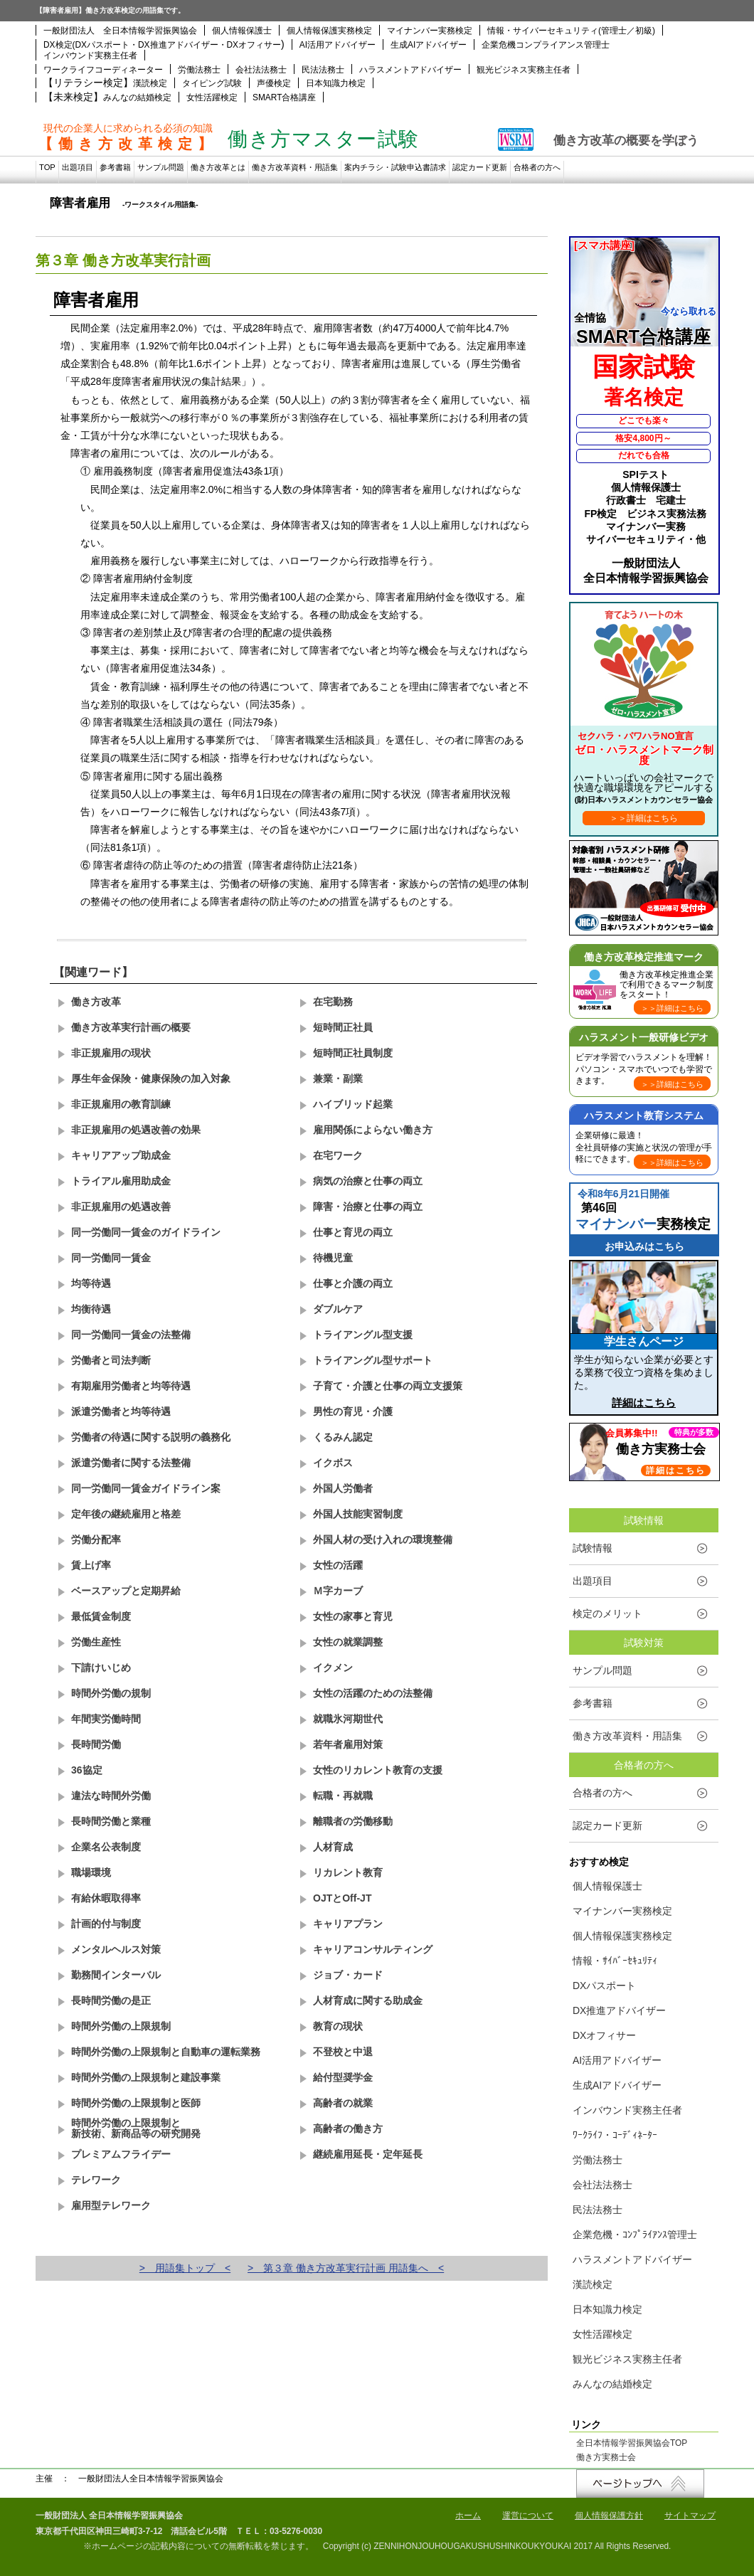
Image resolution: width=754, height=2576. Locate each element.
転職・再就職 (343, 1795)
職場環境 (91, 1872)
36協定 (86, 1770)
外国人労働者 (343, 1488)
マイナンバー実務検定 (429, 31)
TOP (47, 167)
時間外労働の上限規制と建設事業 (146, 2077)
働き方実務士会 (606, 2458)
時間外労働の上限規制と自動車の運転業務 (165, 2051)
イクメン (333, 1667)
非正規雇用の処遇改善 (121, 1206)
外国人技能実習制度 (358, 1514)
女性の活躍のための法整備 (372, 1693)
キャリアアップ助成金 (121, 1155)
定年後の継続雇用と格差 (126, 1514)
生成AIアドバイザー (429, 45)
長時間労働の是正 (111, 2000)
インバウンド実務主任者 (90, 55)
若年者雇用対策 (348, 1744)
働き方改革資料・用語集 (295, 167)
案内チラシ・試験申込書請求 (395, 167)
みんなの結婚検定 (137, 97)
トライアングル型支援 (363, 1334)
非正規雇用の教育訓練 (121, 1104)
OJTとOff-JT (342, 1898)
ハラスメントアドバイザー (410, 70)
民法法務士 (323, 70)
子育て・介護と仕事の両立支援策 (387, 1386)
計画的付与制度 (106, 1923)
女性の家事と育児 (353, 1616)
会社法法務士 (261, 70)
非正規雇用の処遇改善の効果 (136, 1129)
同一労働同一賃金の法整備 (131, 1334)
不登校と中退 (343, 2051)
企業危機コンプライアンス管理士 (546, 45)
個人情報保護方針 (609, 2516)
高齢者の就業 (343, 2103)
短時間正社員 (343, 1027)
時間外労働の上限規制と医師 (136, 2103)
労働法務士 (199, 70)
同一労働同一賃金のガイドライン (146, 1232)
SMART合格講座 (284, 97)
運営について (527, 2516)
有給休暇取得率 (106, 1898)
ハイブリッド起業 (353, 1104)
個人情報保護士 (242, 31)
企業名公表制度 (106, 1847)
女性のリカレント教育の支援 (377, 1770)
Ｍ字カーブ (338, 1590)
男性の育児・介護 (353, 1411)
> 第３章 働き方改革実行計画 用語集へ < (346, 2268)
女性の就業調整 (348, 1642)
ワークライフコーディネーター (103, 70)
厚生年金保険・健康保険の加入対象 (150, 1078)
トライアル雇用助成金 (121, 1181)
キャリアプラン (348, 1923)
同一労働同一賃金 (111, 1257)
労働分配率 (96, 1539)
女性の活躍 (338, 1565)
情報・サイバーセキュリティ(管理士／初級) (571, 31)
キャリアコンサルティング (372, 1949)
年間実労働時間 (106, 1718)
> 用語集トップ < (184, 2268)
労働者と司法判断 (111, 1360)
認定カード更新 (479, 167)
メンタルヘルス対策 (116, 1949)
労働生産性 (96, 1642)
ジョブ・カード (348, 1975)
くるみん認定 (343, 1437)
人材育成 (333, 1847)
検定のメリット (607, 1613)
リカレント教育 (348, 1872)
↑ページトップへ (640, 2483)
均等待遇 (91, 1283)
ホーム (468, 2516)
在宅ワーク (338, 1155)
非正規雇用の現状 (111, 1053)
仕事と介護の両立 (353, 1283)
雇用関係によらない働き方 (372, 1129)
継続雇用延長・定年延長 (368, 2154)
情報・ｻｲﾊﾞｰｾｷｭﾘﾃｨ (615, 1960)
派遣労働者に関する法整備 (131, 1462)
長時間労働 (96, 1744)
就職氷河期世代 (348, 1718)
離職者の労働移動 (353, 1821)
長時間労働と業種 (111, 1821)
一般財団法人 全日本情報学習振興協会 (120, 31)
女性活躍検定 (212, 97)
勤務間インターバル (116, 1975)
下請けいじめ (101, 1667)
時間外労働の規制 (111, 1693)
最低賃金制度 (101, 1616)
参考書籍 (115, 167)
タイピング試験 (212, 83)
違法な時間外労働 (111, 1795)
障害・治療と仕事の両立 (368, 1206)
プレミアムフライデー (121, 2154)
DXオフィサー (604, 2035)
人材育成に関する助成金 (368, 2000)
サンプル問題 (160, 167)
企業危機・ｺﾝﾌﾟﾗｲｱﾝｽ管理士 (635, 2234)
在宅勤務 (333, 1001)
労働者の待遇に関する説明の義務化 (150, 1437)
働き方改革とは (218, 167)
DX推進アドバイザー (619, 2010)
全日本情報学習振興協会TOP (631, 2443)
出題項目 (77, 167)
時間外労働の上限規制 (121, 2026)
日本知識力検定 (336, 83)
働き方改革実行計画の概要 (131, 1027)
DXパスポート (604, 1985)
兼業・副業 (338, 1078)
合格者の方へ (537, 167)
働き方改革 (96, 1001)
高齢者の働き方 (348, 2128)
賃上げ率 (91, 1565)
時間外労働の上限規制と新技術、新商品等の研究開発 (136, 2128)
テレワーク (96, 2179)
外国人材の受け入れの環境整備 (382, 1539)
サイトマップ (690, 2516)
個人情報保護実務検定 (329, 31)
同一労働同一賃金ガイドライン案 (146, 1488)
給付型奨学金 (343, 2077)
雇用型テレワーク (111, 2205)
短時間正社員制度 (353, 1053)
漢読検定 (150, 83)
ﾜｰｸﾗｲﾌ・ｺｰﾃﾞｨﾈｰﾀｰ (615, 2135)
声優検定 (274, 83)
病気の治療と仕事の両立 (368, 1181)
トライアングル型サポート (372, 1360)
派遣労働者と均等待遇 (121, 1411)
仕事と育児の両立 (353, 1232)
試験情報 (592, 1548)
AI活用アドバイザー (337, 45)
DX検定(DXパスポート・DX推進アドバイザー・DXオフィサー (162, 45)
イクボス (333, 1462)
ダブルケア (338, 1309)
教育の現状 (338, 2026)
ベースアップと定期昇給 (126, 1590)
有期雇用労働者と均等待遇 (131, 1386)
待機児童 (333, 1257)
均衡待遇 (91, 1309)
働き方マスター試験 (324, 139)
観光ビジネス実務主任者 (523, 70)
